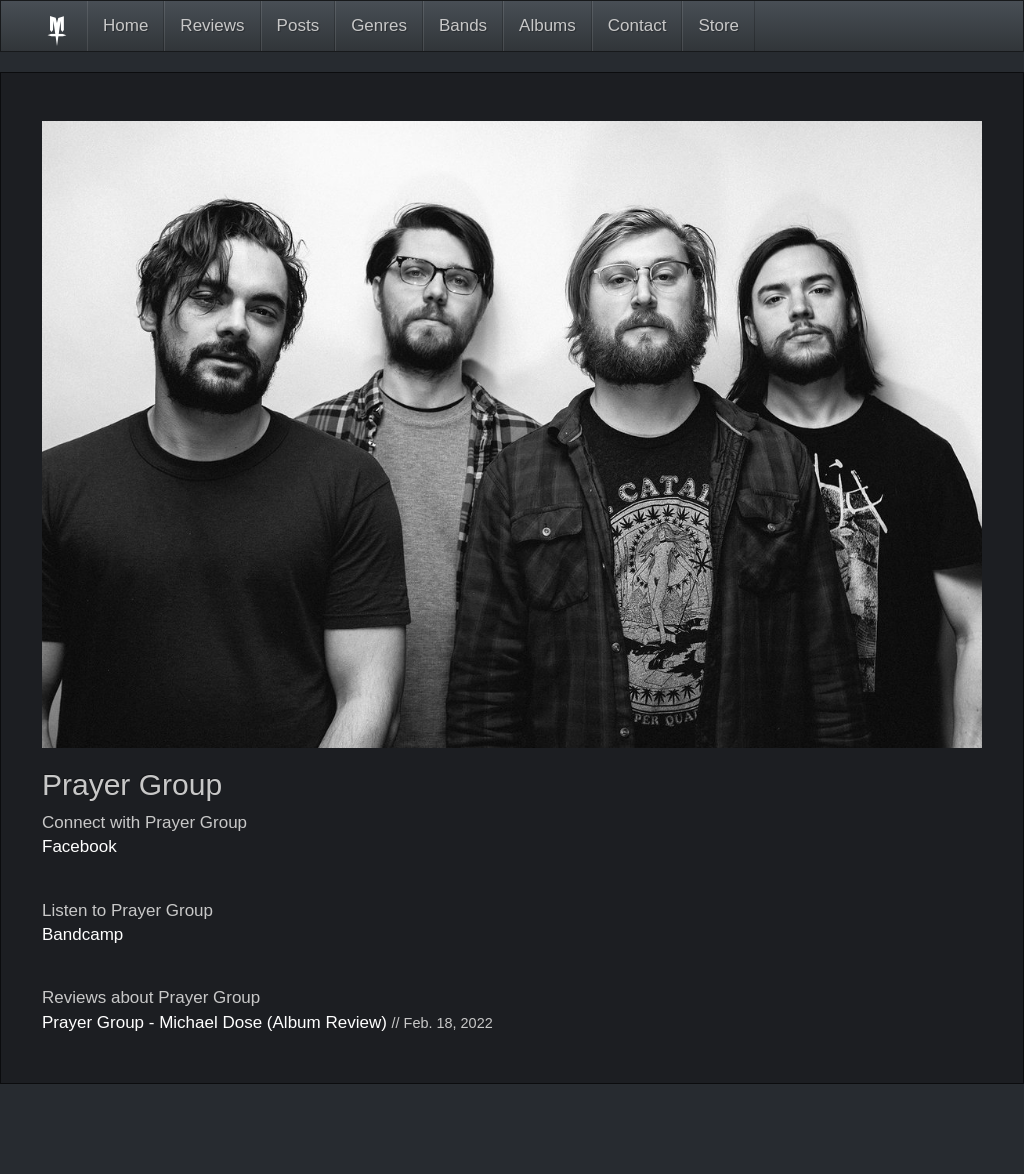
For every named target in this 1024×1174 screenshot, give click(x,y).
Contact (637, 25)
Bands (463, 25)
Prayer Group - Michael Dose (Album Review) (214, 1022)
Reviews (212, 25)
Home (125, 25)
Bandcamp (82, 934)
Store (718, 25)
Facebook (79, 846)
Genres (379, 25)
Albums (547, 25)
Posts (298, 25)
